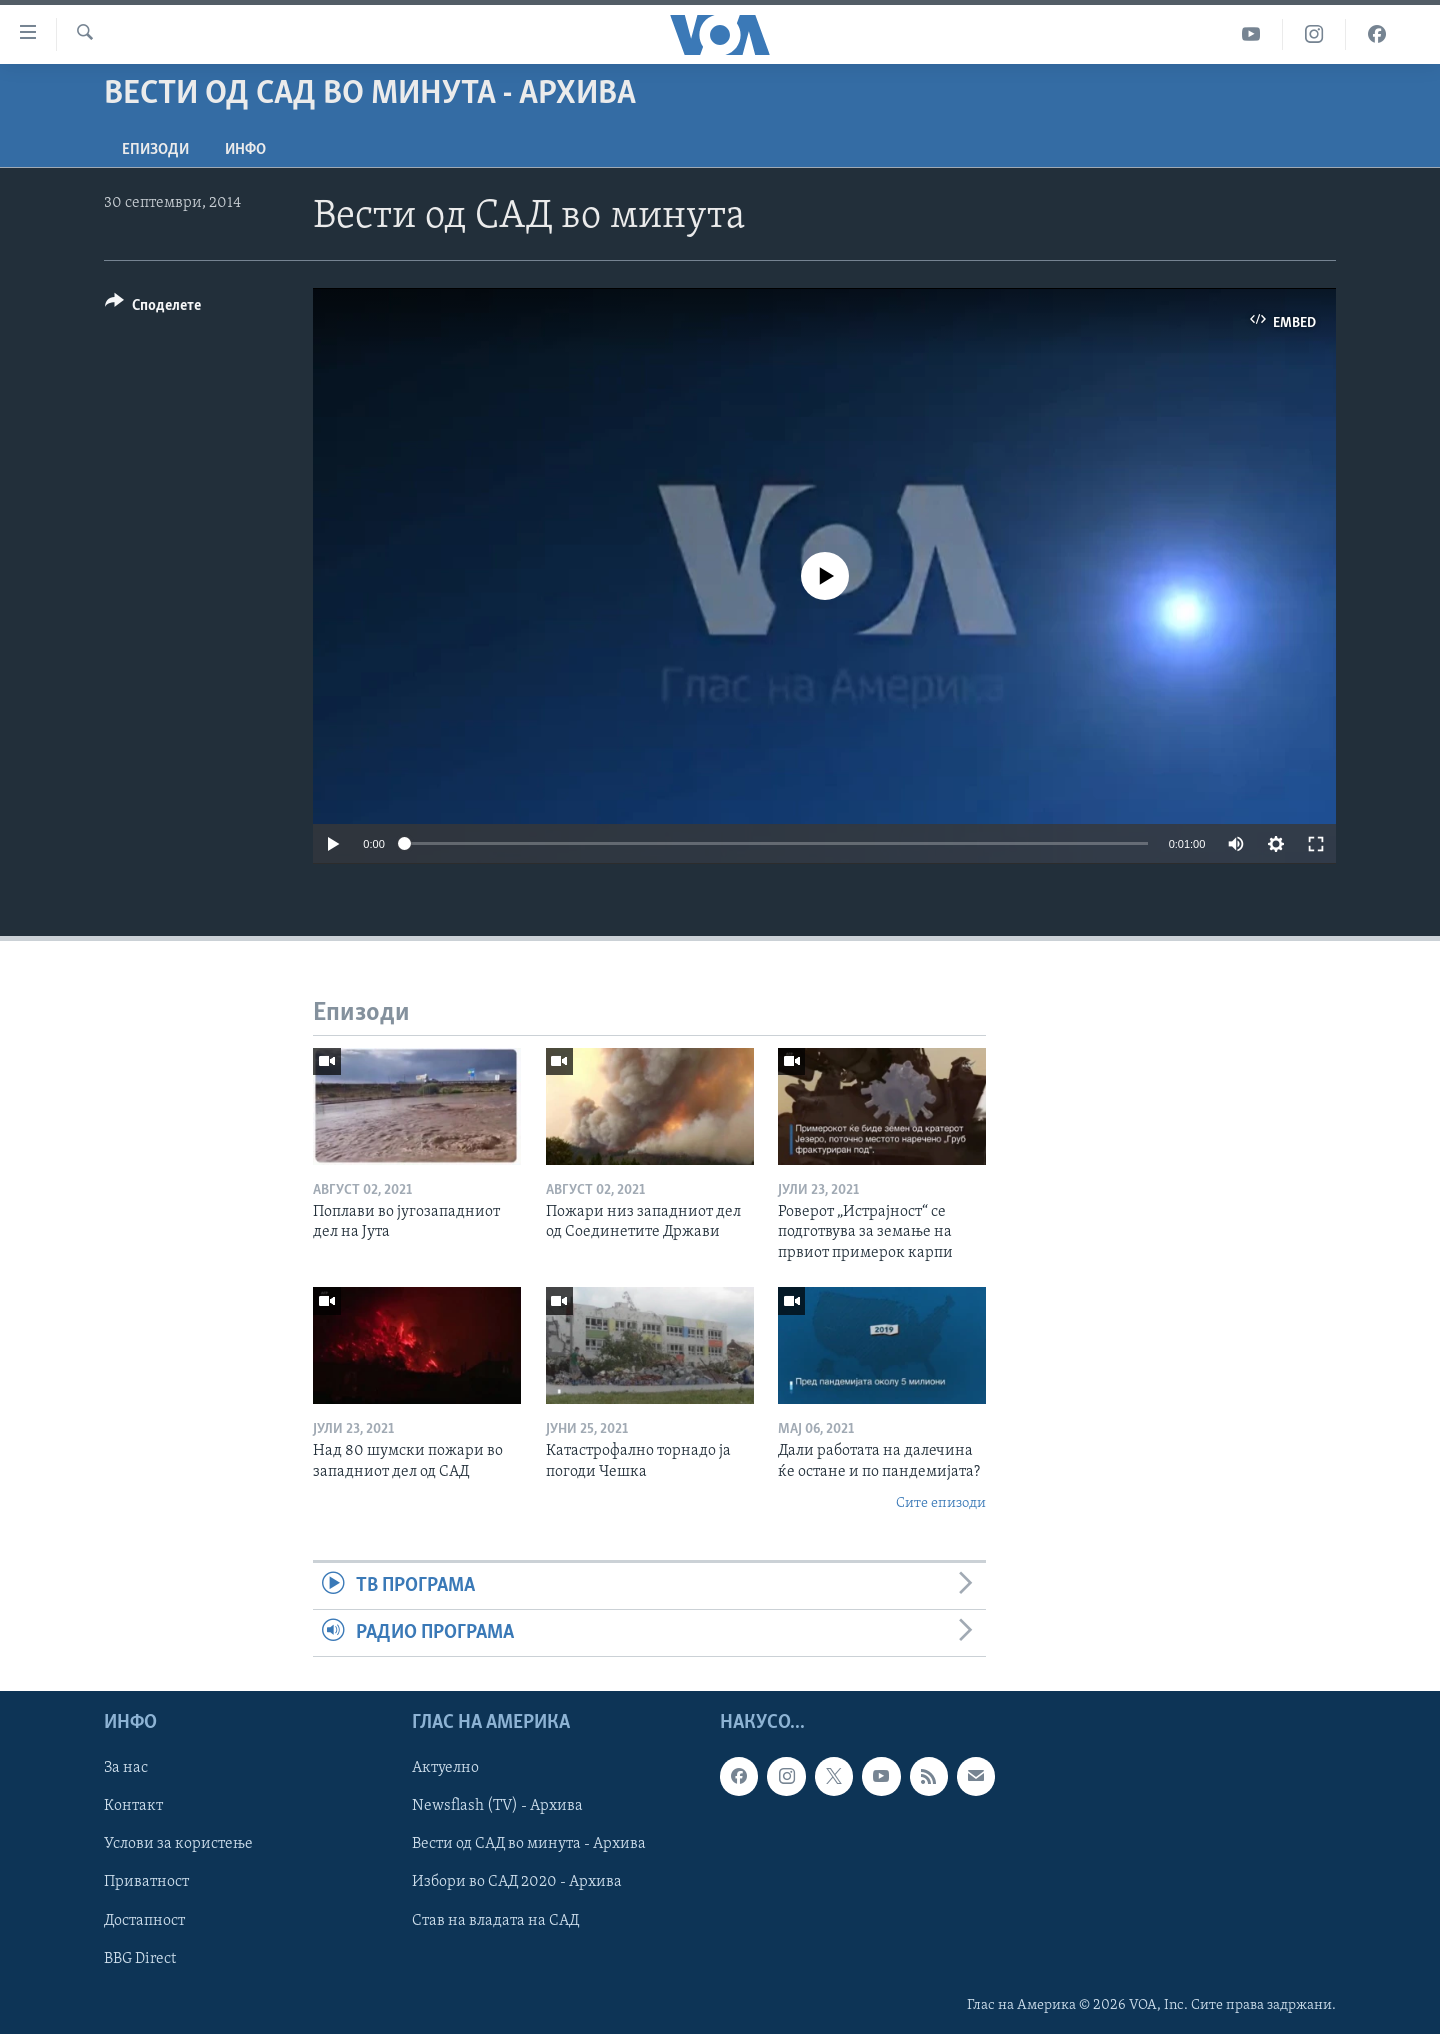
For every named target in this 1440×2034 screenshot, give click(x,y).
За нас (126, 1769)
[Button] (153, 308)
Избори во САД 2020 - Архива (517, 1883)
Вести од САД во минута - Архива (529, 1845)
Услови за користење (178, 1845)
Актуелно (445, 1769)
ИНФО (245, 150)
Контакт (133, 1807)
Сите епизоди (941, 1503)
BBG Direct (140, 1959)
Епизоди (155, 150)
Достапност (144, 1921)
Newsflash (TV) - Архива (497, 1807)
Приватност (146, 1883)
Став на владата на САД (495, 1921)
